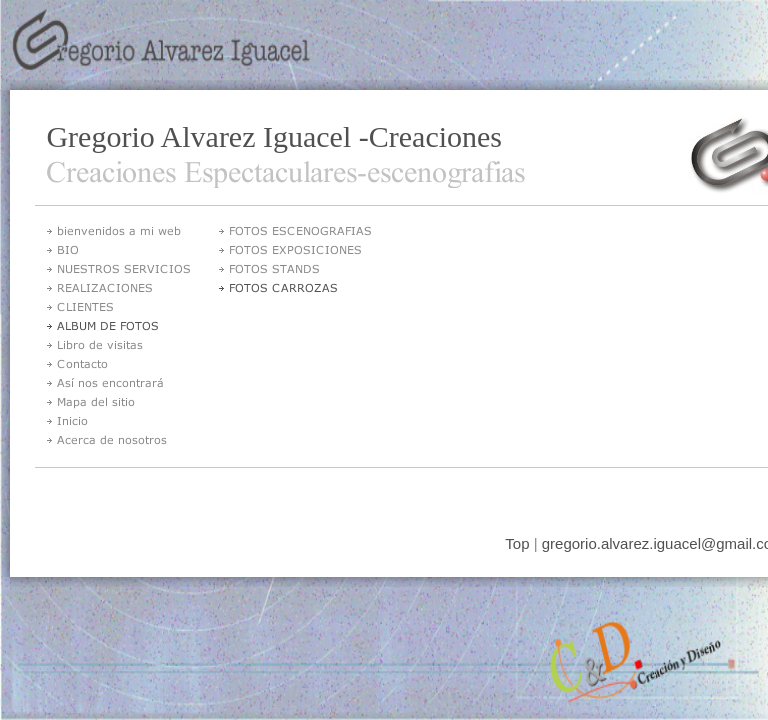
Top (517, 543)
